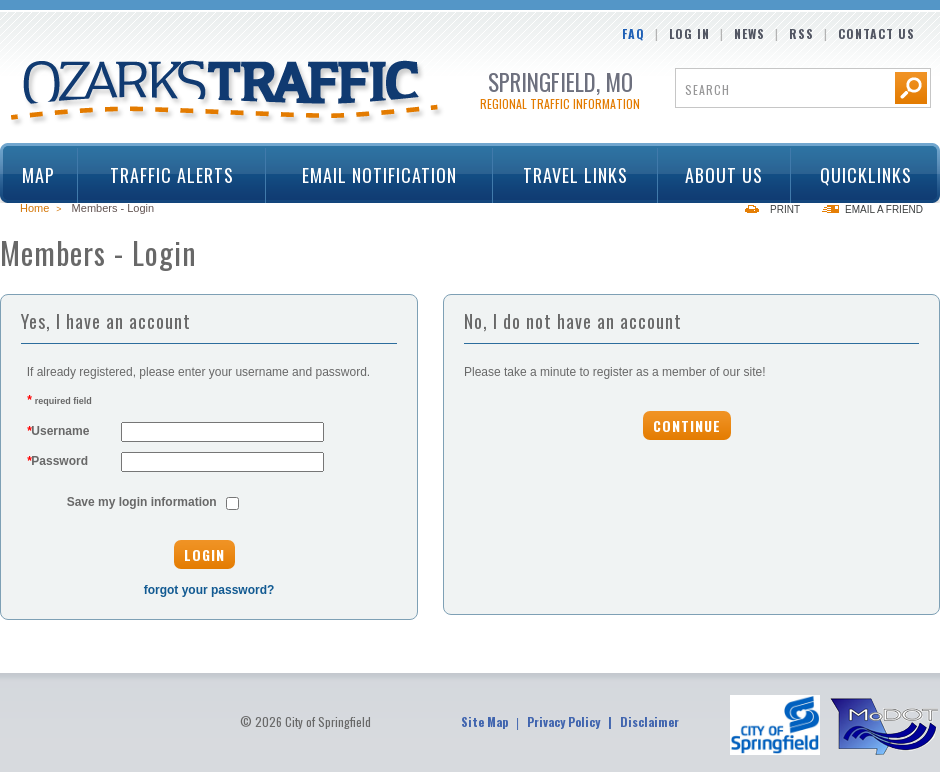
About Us (718, 175)
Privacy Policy (563, 721)
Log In (689, 33)
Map (38, 175)
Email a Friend (884, 209)
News (749, 33)
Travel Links (568, 175)
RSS (801, 33)
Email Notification (379, 175)
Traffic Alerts (165, 175)
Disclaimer (649, 721)
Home (34, 208)
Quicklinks (858, 175)
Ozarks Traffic (227, 94)
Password (57, 461)
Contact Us (876, 33)
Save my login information (142, 502)
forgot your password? (209, 590)
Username (58, 431)
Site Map (484, 721)
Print (785, 209)
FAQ (633, 33)
